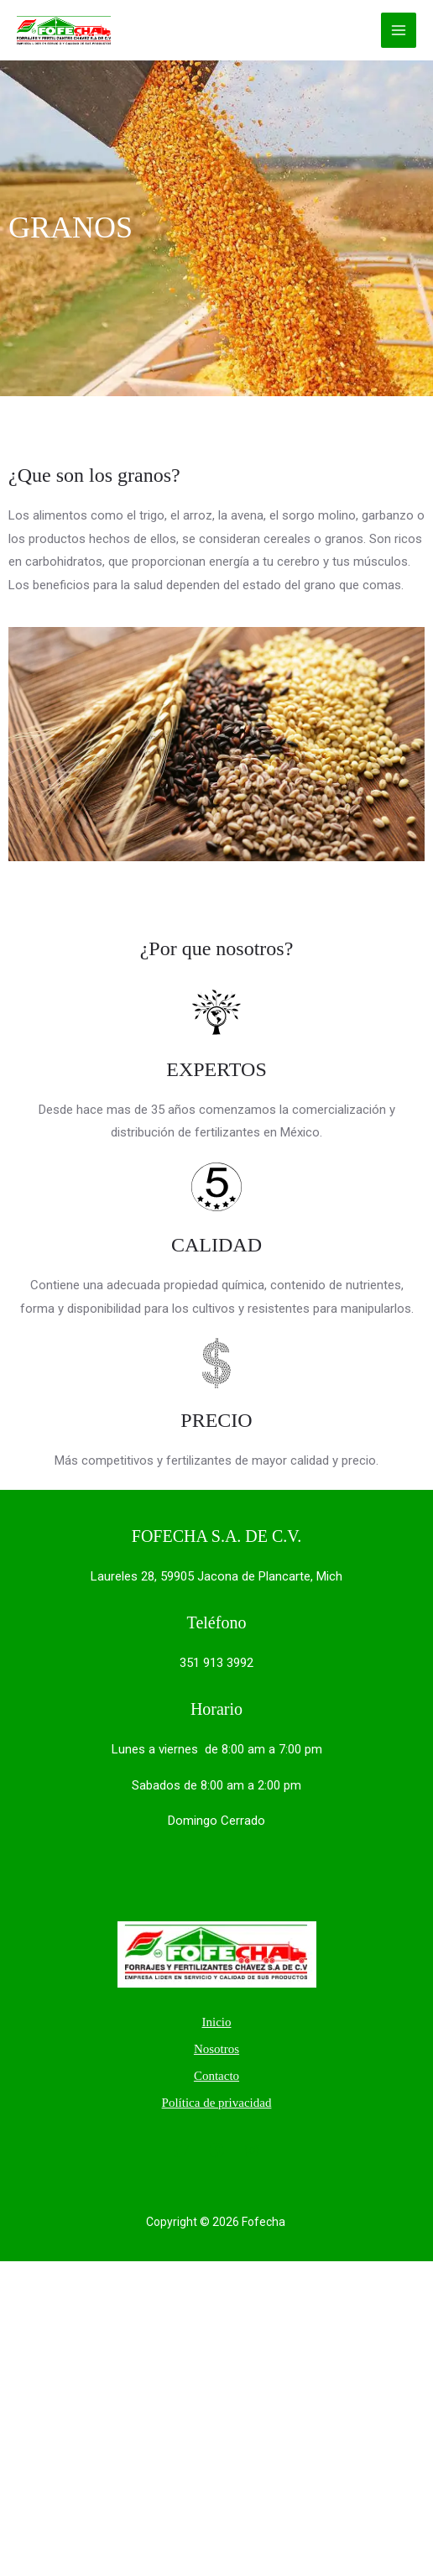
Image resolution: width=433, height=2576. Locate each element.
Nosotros (216, 2049)
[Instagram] (251, 2150)
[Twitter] (181, 2150)
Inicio (216, 2022)
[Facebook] (216, 2150)
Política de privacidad (217, 2102)
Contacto (216, 2075)
